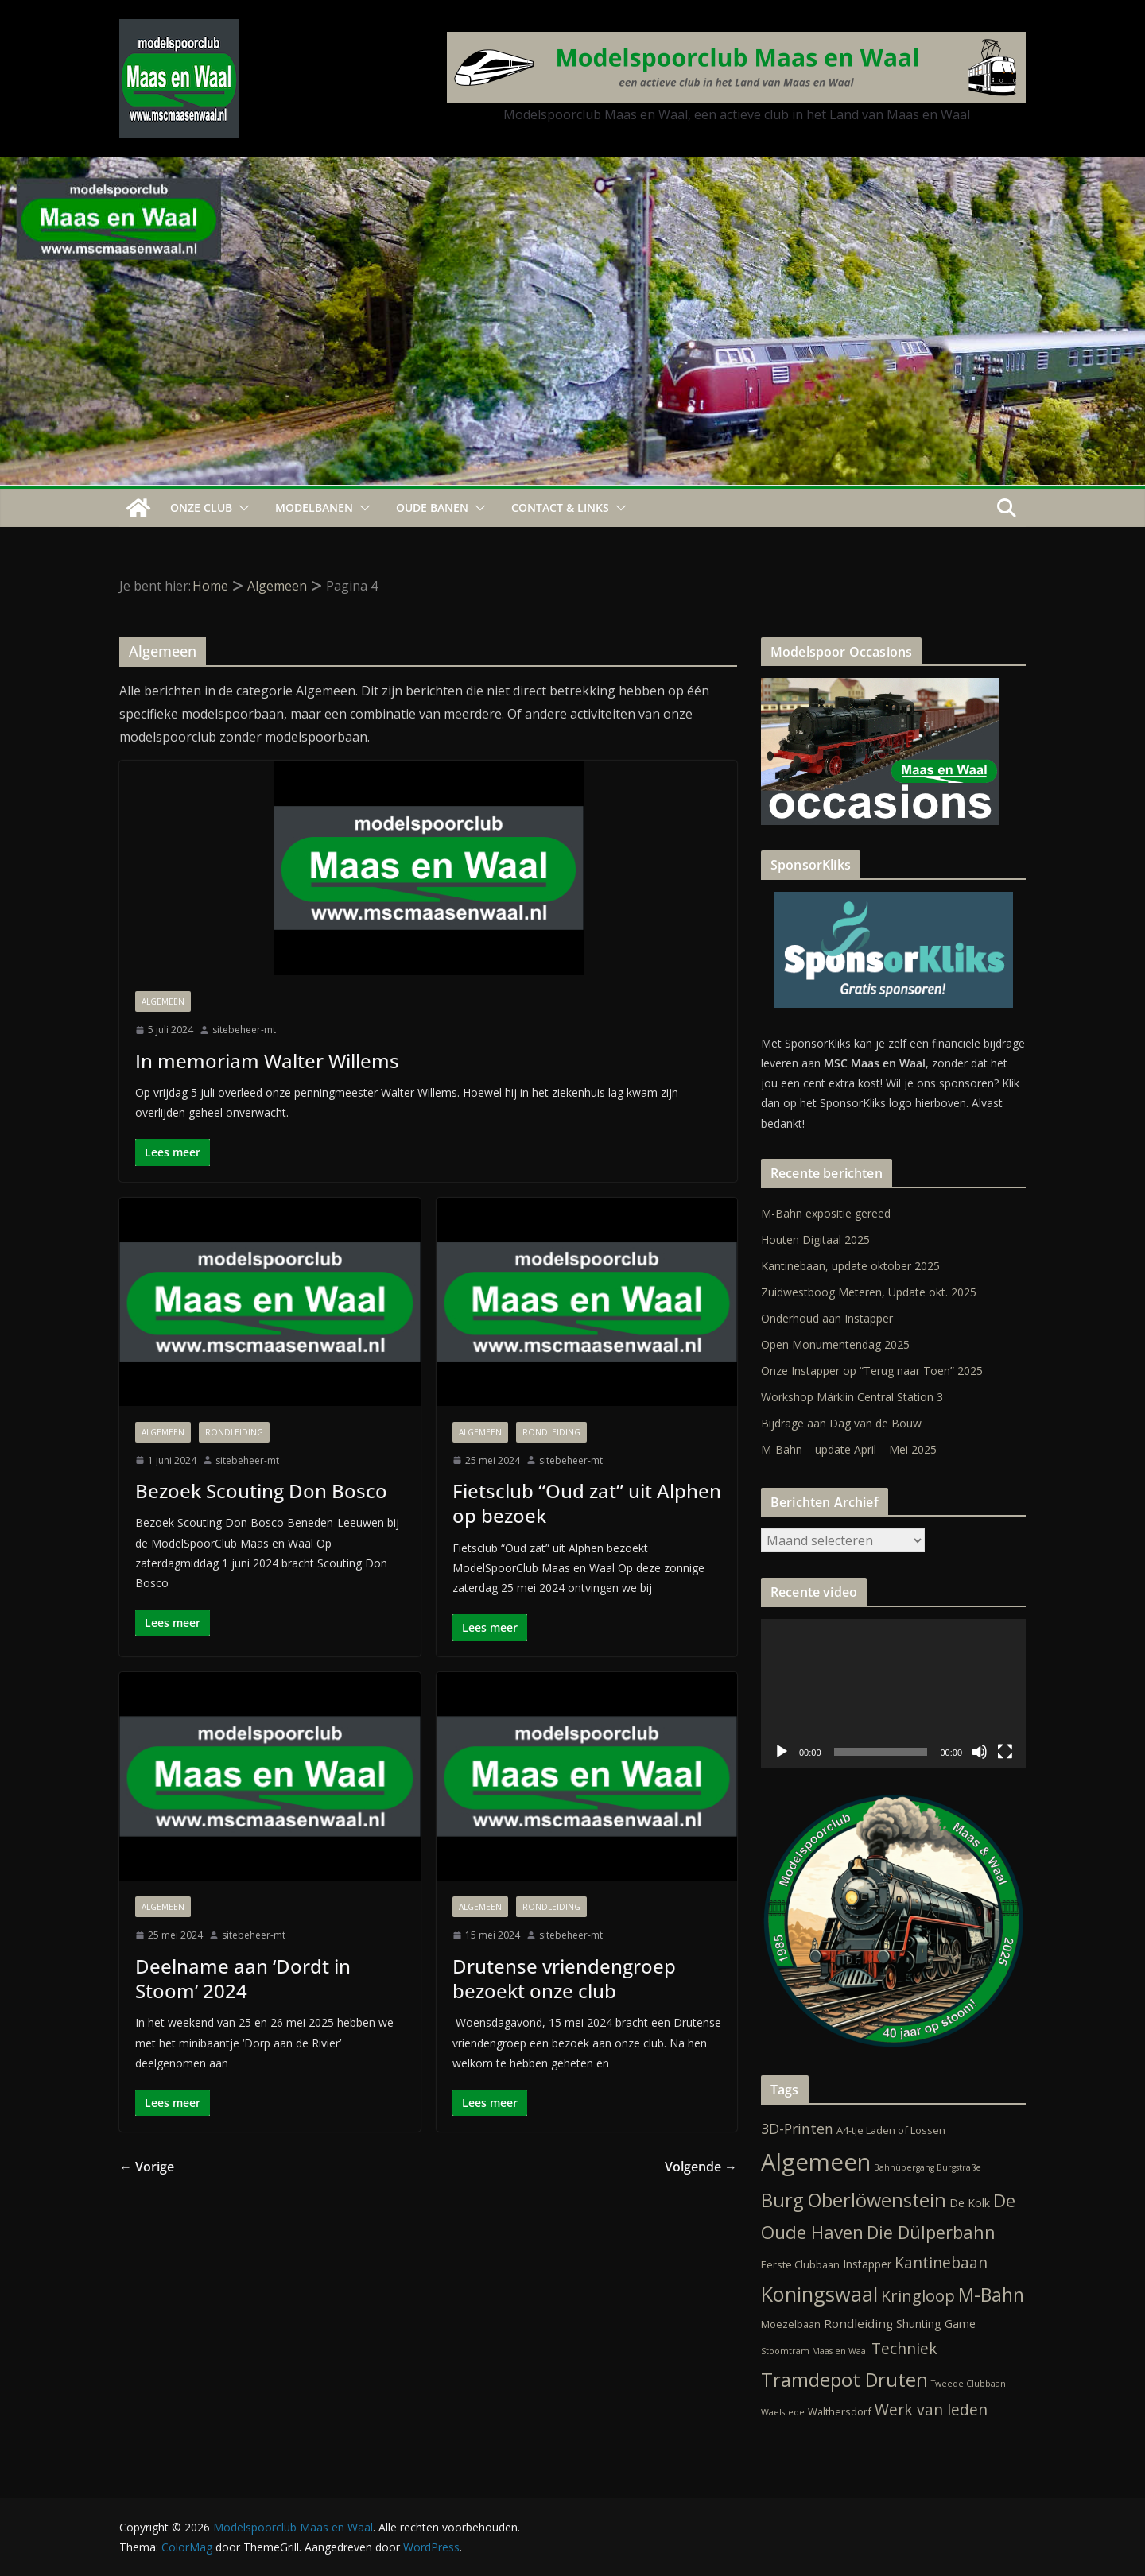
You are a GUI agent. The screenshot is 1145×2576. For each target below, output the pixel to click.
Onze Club (201, 507)
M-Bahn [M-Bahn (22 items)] (991, 2294)
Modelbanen (314, 507)
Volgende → (701, 2166)
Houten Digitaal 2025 (815, 1239)
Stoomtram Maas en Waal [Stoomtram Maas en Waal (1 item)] (814, 2351)
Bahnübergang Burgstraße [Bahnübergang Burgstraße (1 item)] (927, 2167)
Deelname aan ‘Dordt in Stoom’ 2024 (243, 1978)
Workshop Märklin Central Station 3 (852, 1396)
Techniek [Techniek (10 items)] (904, 2348)
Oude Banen (432, 507)
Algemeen (163, 1001)
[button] (241, 508)
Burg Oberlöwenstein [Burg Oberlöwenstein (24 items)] (853, 2200)
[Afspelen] (782, 1752)
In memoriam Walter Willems (267, 1061)
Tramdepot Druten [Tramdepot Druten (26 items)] (844, 2379)
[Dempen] (980, 1752)
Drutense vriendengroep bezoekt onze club (564, 1978)
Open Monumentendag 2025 (835, 1344)
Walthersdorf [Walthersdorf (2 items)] (839, 2411)
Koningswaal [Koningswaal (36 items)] (819, 2293)
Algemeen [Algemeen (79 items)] (816, 2162)
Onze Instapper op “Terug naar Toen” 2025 (872, 1370)
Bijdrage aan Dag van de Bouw (841, 1423)
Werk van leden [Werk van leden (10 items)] (931, 2409)
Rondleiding (234, 1432)
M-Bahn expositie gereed (826, 1213)
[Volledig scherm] (1005, 1752)
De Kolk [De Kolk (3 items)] (969, 2202)
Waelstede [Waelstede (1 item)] (783, 2412)
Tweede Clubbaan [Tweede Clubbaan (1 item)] (968, 2383)
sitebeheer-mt (244, 1029)
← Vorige (146, 2166)
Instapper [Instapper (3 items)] (867, 2264)
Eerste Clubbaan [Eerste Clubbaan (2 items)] (800, 2264)
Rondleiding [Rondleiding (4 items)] (858, 2323)
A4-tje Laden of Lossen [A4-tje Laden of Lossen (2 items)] (890, 2130)
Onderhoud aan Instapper (827, 1318)
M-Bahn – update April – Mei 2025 (849, 1449)
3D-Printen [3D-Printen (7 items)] (797, 2128)
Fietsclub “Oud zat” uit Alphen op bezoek (586, 1503)
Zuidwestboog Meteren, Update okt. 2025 (868, 1292)
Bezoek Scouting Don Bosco (261, 1491)
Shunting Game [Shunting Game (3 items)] (936, 2323)
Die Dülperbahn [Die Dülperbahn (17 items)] (931, 2232)
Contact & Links (560, 507)
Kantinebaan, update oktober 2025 (850, 1265)
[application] (893, 1693)
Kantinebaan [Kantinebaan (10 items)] (941, 2262)
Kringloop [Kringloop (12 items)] (918, 2296)
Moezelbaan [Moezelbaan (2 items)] (791, 2324)
